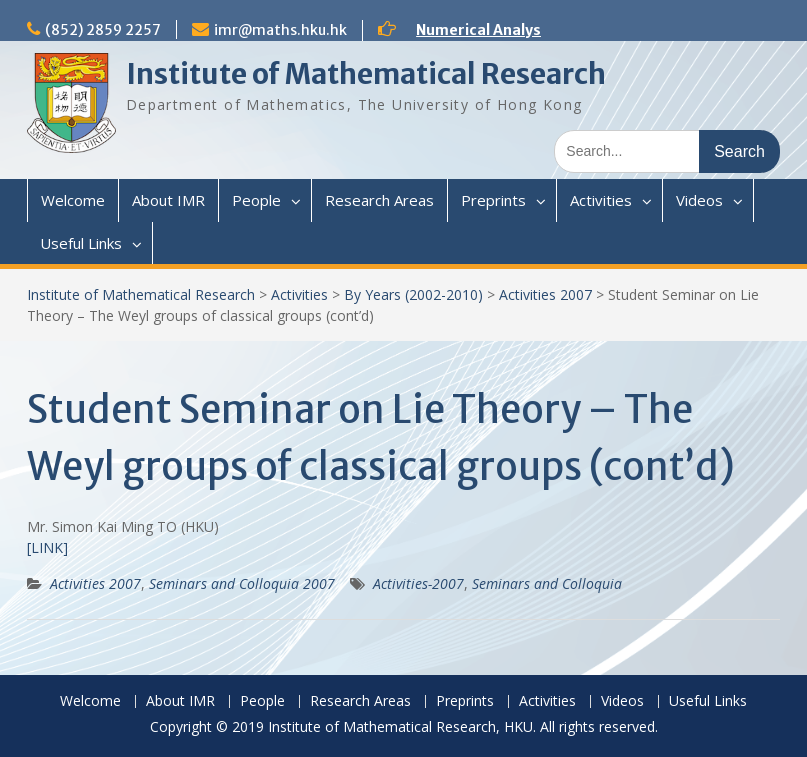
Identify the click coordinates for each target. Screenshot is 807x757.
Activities (601, 200)
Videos (699, 200)
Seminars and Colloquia (547, 583)
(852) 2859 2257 (103, 30)
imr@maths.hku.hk (280, 30)
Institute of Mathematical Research (366, 74)
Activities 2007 (545, 294)
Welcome (73, 200)
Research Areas (379, 200)
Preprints (493, 200)
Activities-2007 (418, 583)
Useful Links (81, 243)
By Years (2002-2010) (413, 294)
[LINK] (47, 547)
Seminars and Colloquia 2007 (242, 583)
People (256, 200)
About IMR (168, 200)
